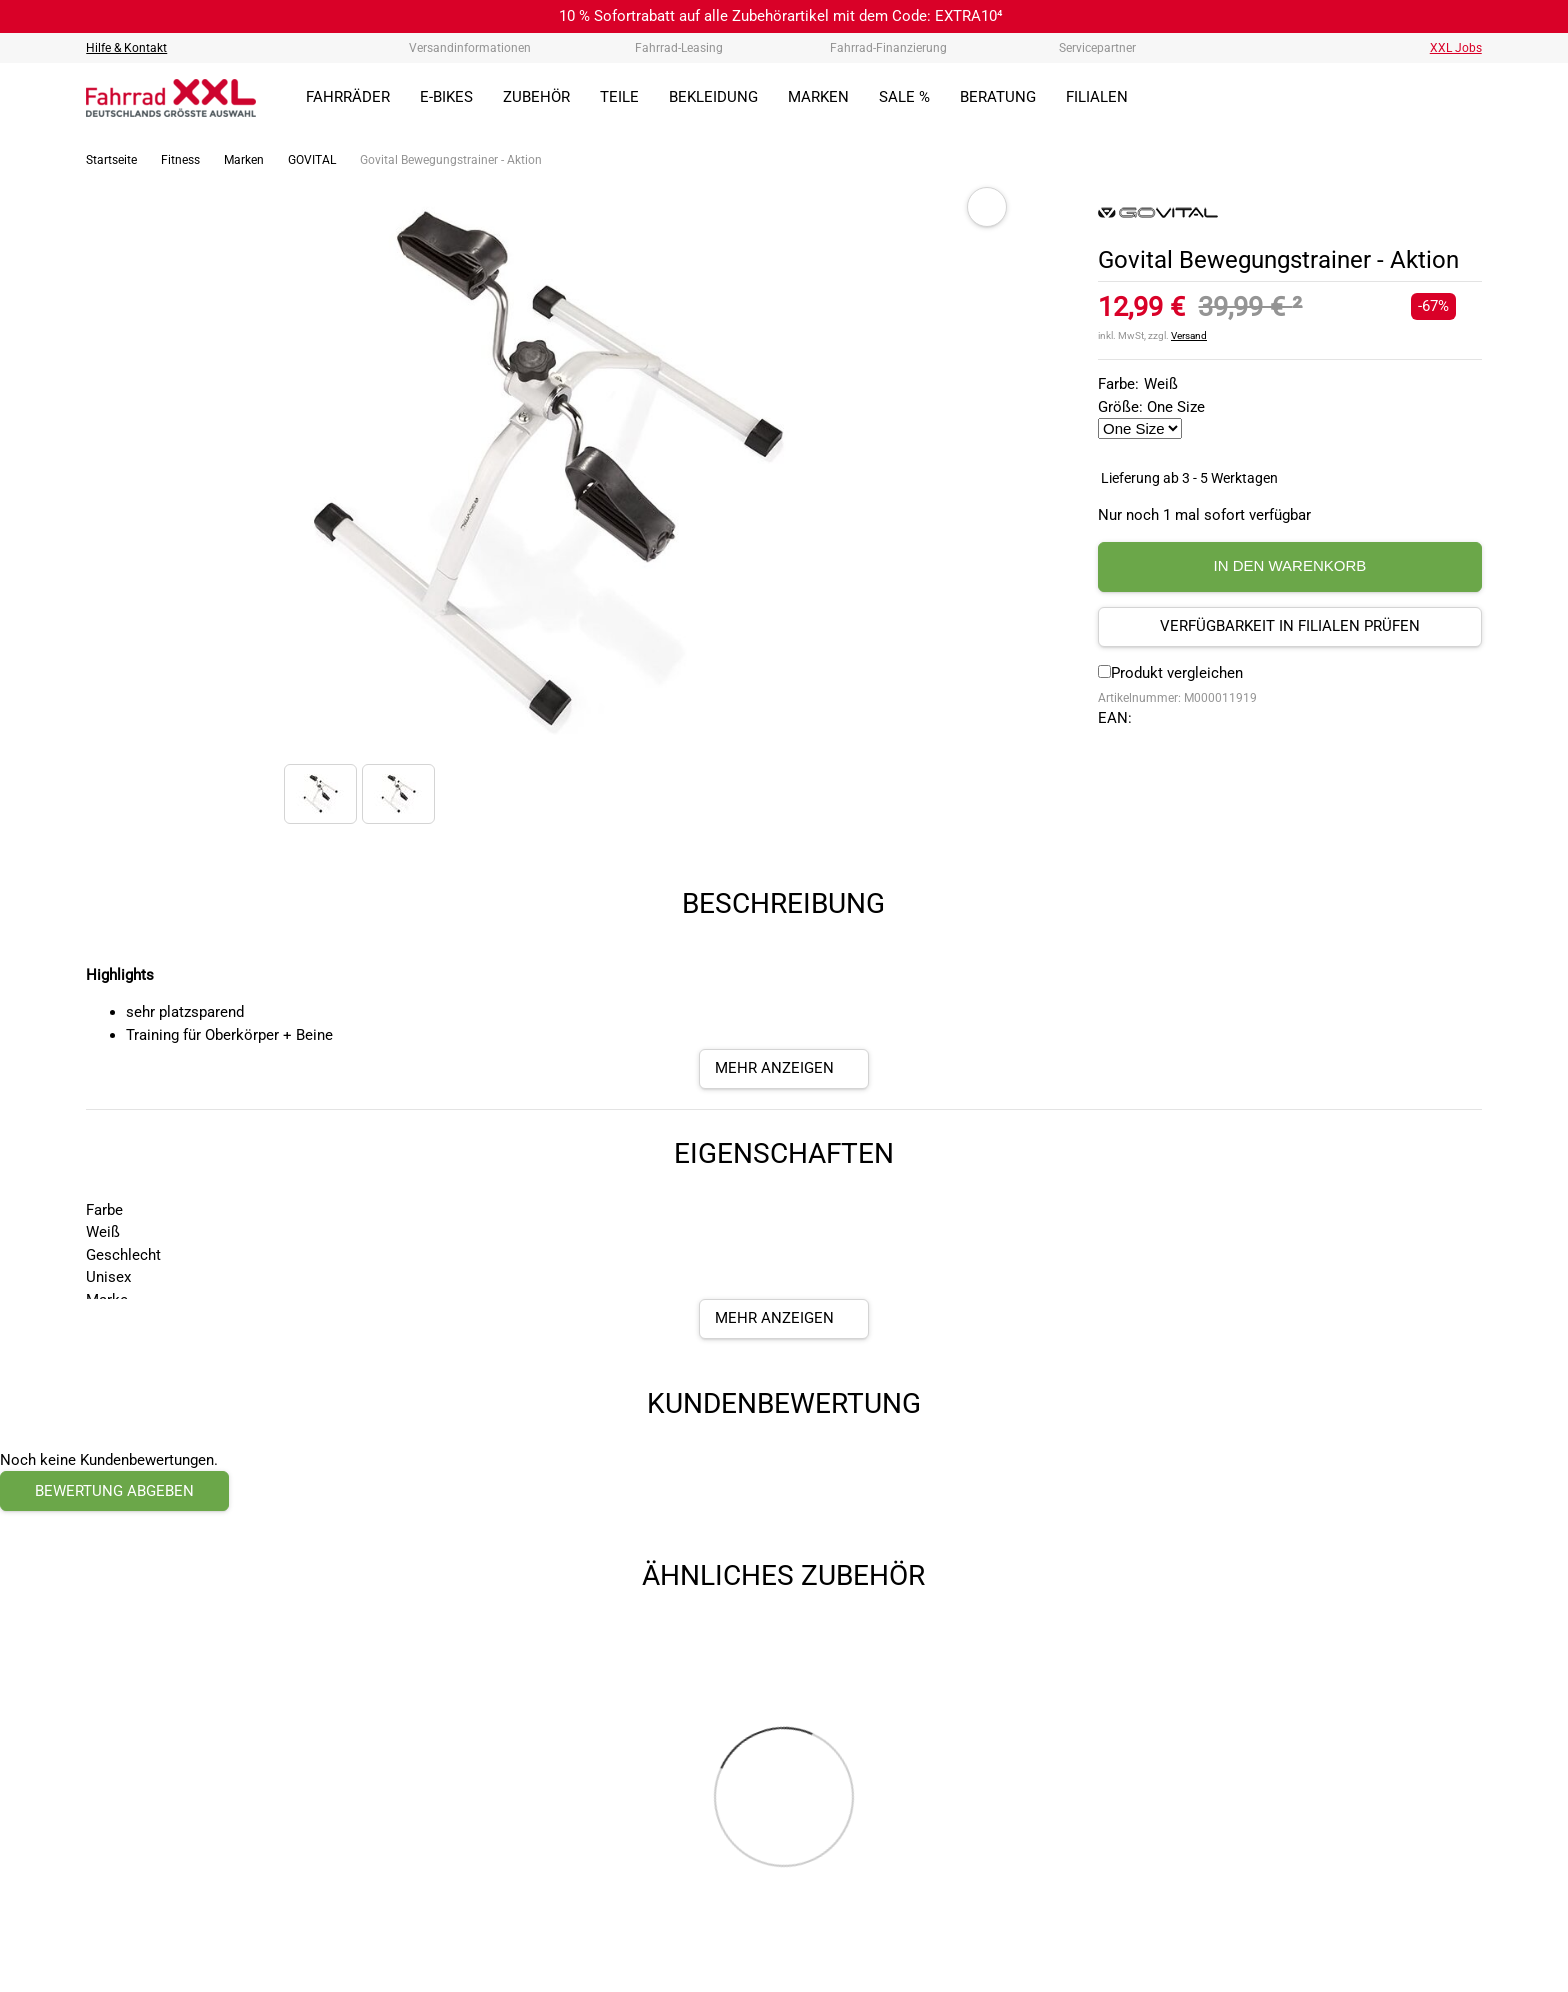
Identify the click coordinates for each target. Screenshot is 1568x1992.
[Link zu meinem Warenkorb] (1467, 98)
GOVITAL (312, 160)
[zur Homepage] (171, 98)
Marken (244, 160)
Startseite (111, 160)
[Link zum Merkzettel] (1422, 98)
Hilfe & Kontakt (126, 48)
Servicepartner (1097, 48)
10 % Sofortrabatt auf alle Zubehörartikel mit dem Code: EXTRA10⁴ (781, 16)
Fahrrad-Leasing (679, 48)
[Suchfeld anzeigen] (1332, 98)
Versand (1189, 335)
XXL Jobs (1456, 48)
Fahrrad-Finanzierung (888, 48)
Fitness (180, 160)
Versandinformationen (470, 48)
